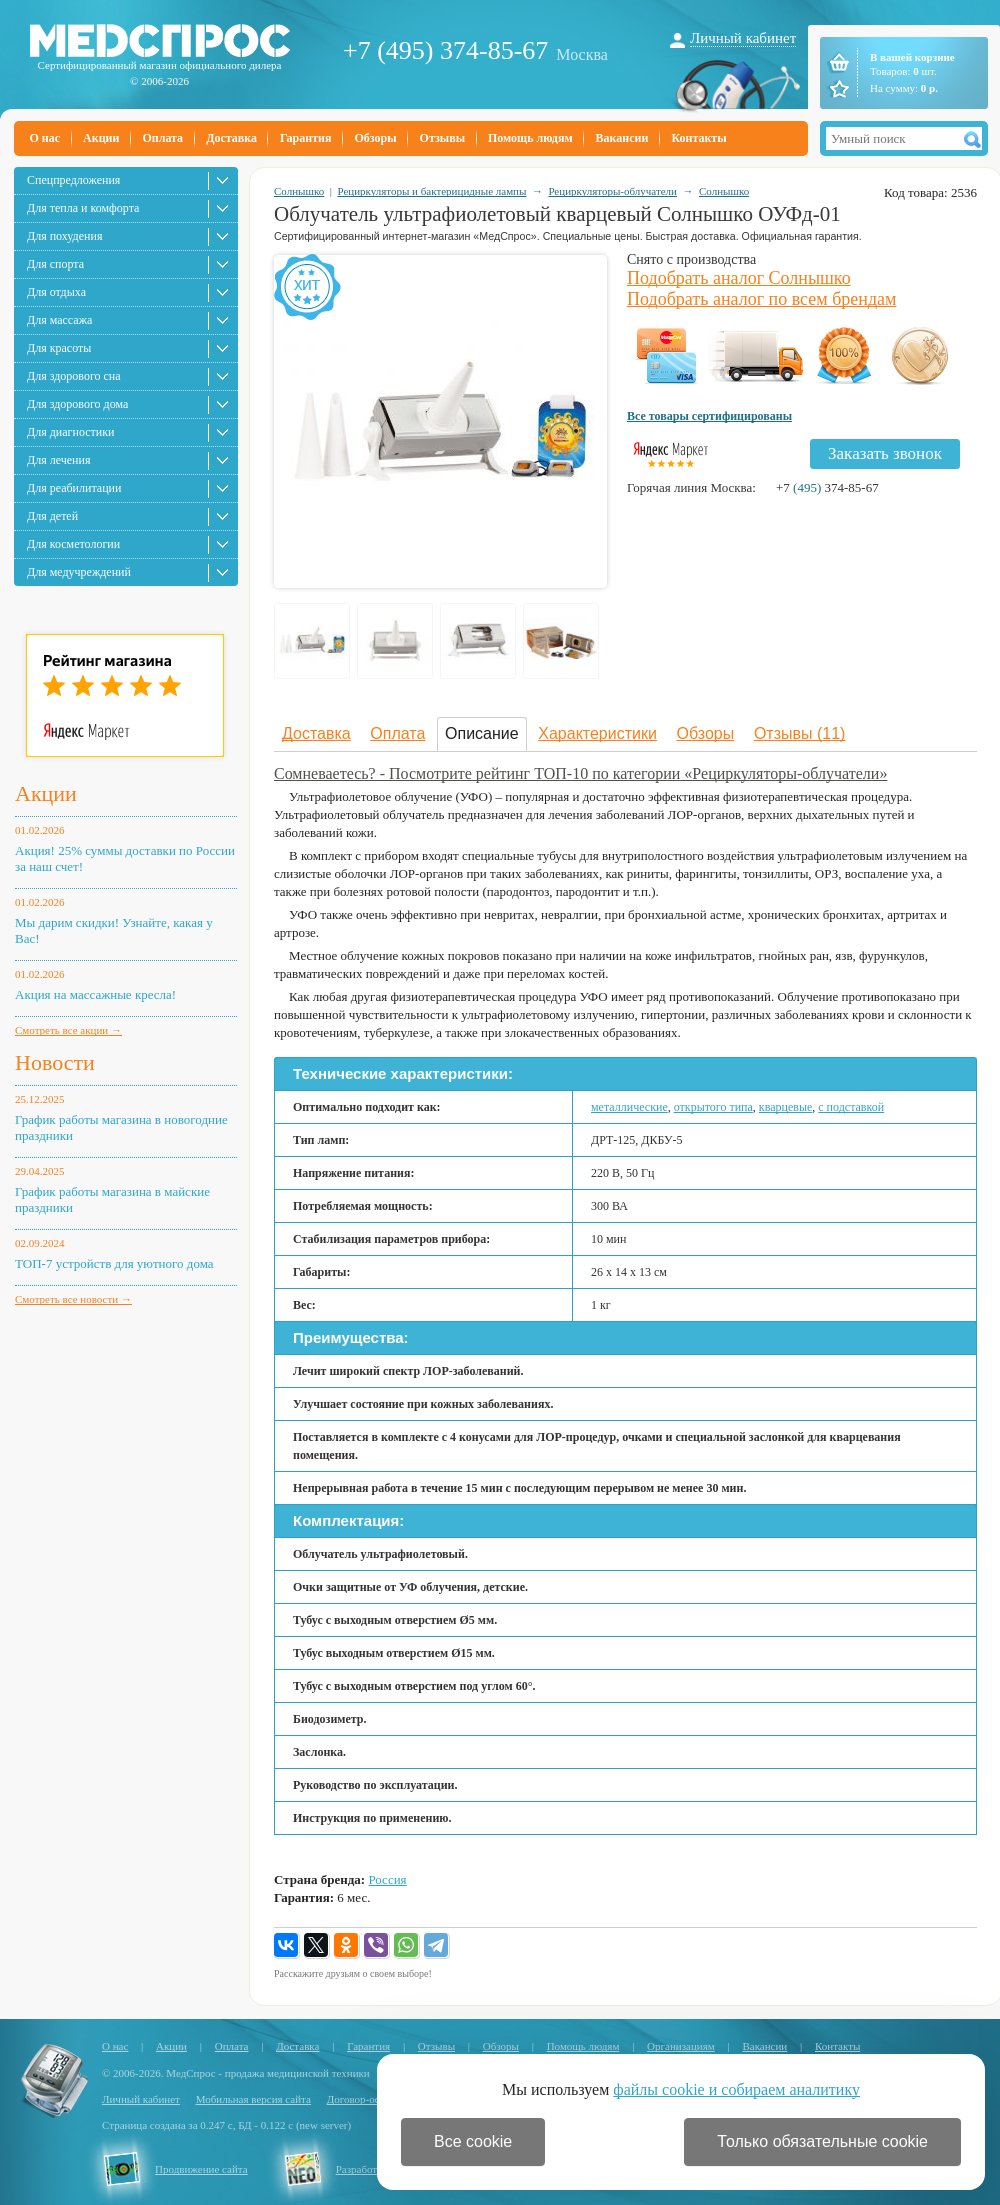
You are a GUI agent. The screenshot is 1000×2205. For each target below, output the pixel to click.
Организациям (681, 2046)
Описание (482, 733)
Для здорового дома (77, 404)
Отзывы (442, 138)
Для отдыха (56, 292)
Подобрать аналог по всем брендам (761, 299)
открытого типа (713, 1107)
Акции (101, 138)
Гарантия (305, 138)
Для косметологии (73, 544)
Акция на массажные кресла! (95, 994)
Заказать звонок (885, 453)
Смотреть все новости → (73, 1299)
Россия (387, 1879)
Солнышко (299, 191)
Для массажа (59, 320)
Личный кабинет (743, 38)
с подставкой (851, 1107)
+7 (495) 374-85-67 (445, 50)
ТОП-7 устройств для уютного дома (114, 1263)
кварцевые (785, 1107)
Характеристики (597, 733)
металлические (629, 1107)
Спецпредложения (73, 180)
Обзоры (375, 138)
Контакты (698, 138)
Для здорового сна (74, 376)
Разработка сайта (376, 2169)
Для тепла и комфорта (83, 208)
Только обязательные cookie (822, 2141)
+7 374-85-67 (827, 487)
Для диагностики (70, 432)
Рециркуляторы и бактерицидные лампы (431, 191)
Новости (55, 1062)
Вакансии (622, 138)
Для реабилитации (74, 488)
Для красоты (59, 348)
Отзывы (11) (800, 733)
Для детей (52, 516)
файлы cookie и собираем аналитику (736, 2089)
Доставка (231, 138)
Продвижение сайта (201, 2169)
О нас (45, 138)
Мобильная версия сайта (253, 2099)
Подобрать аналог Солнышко (739, 278)
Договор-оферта (364, 2099)
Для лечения (58, 460)
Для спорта (55, 264)
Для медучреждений (79, 572)
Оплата (162, 138)
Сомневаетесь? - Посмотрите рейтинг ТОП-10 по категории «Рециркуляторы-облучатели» (580, 773)
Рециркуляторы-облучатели (612, 191)
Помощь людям (530, 138)
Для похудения (64, 236)
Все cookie (473, 2141)
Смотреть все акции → (68, 1030)
